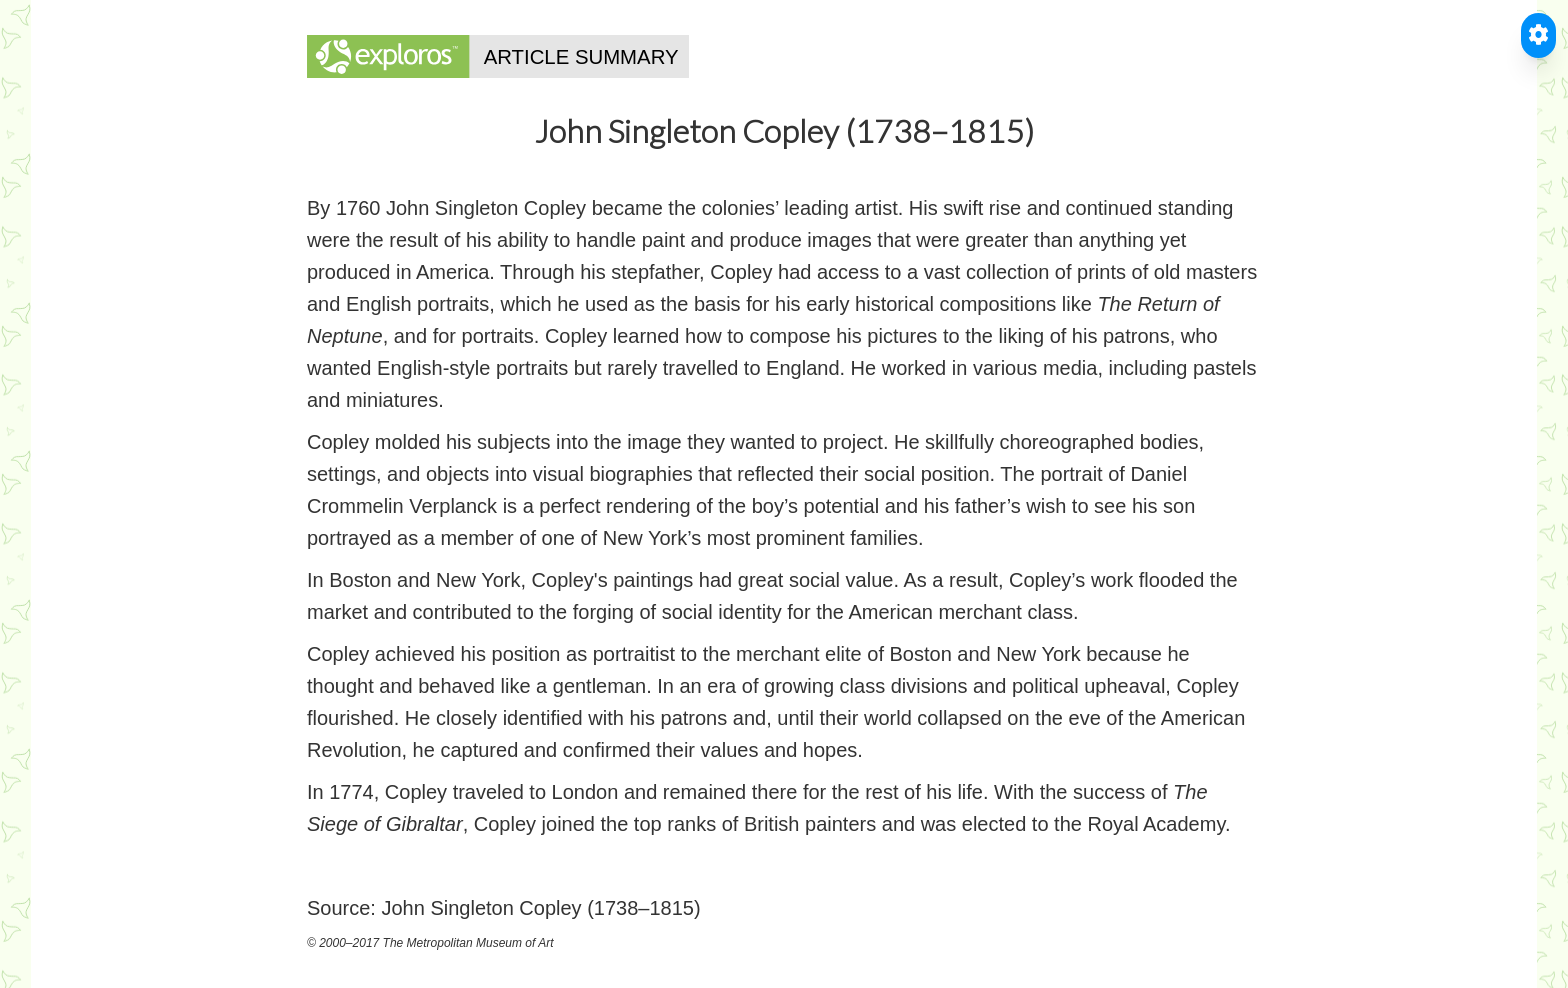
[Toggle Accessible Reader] (1538, 35)
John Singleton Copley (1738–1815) (540, 908)
